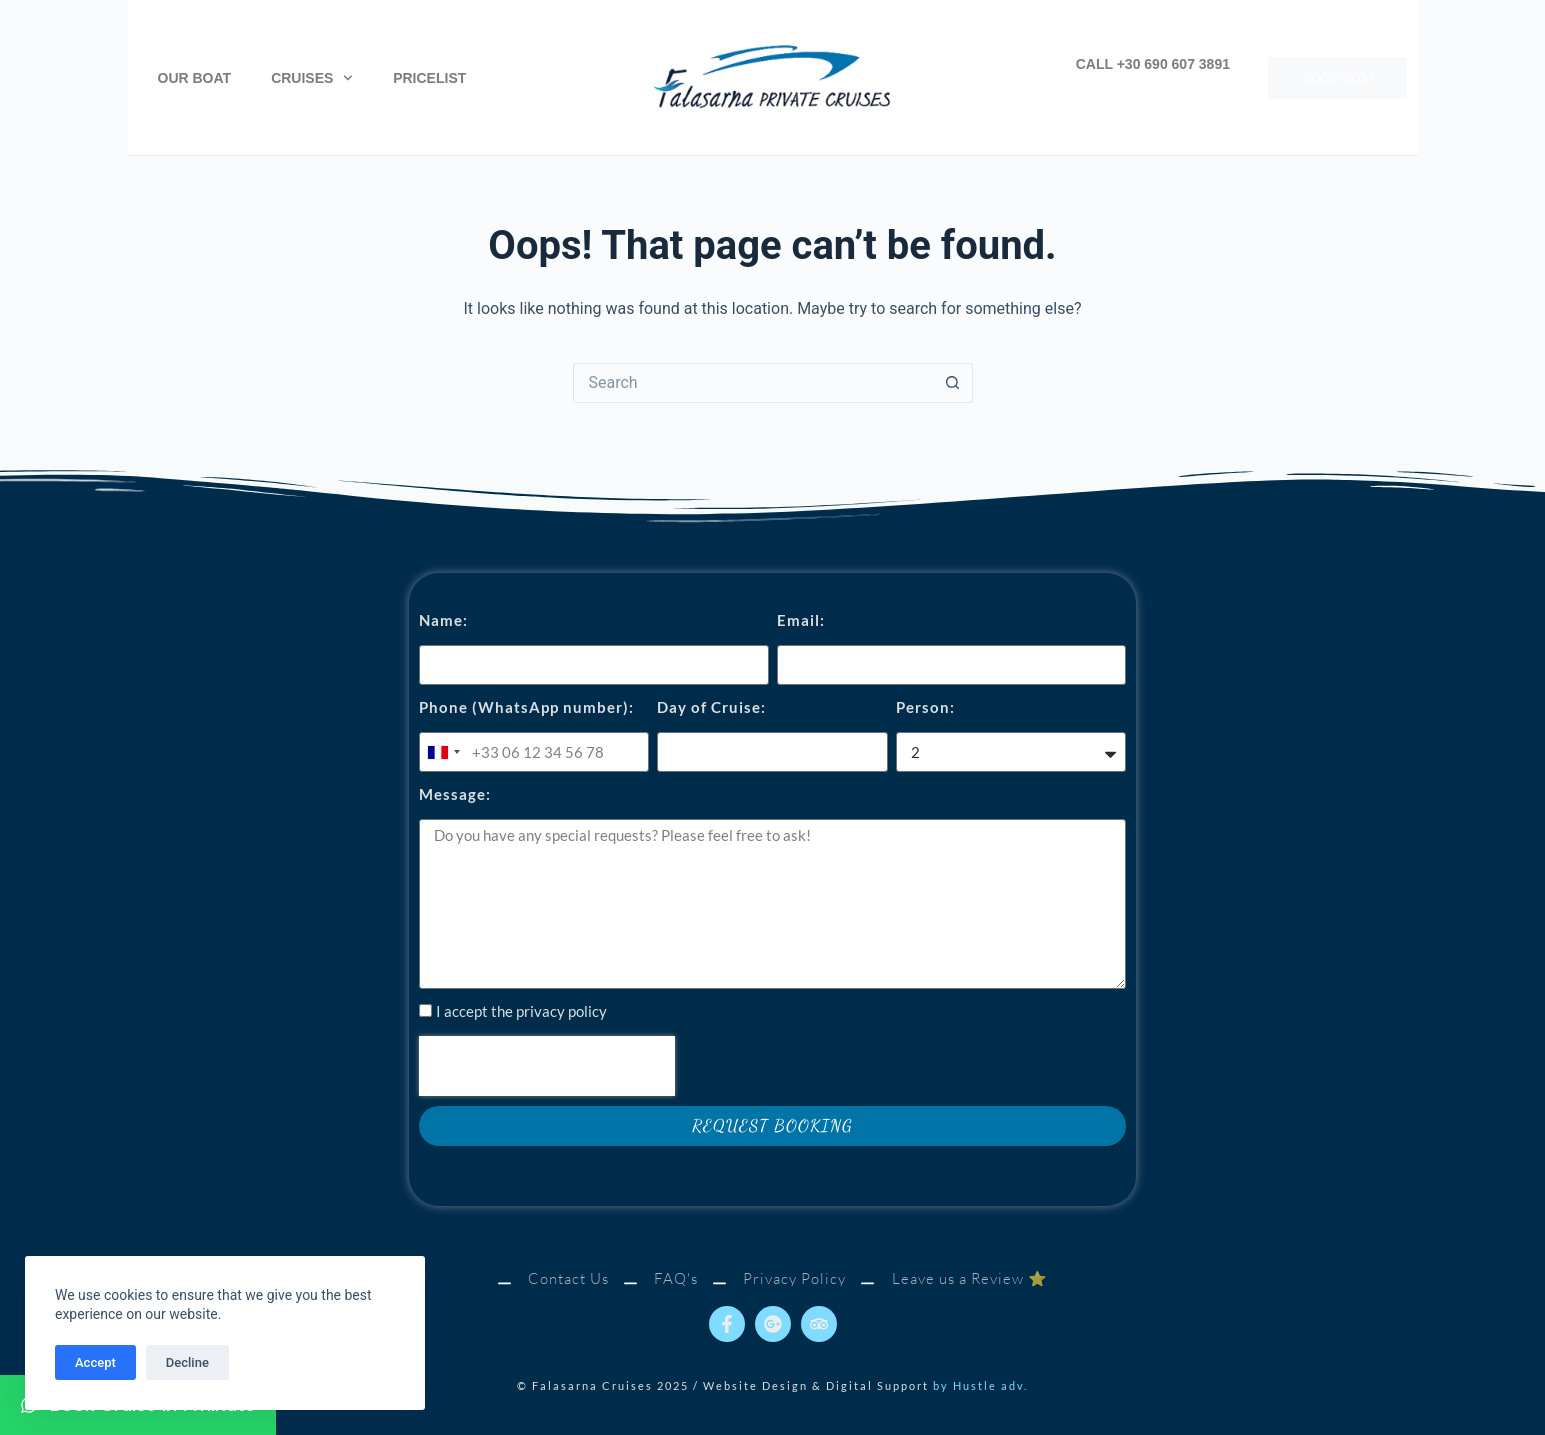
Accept (95, 1362)
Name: (443, 620)
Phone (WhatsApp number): (526, 707)
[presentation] (547, 1066)
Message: (455, 794)
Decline (187, 1362)
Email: (801, 620)
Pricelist (429, 78)
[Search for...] (753, 383)
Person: (925, 707)
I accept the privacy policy (521, 1011)
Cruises (312, 78)
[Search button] (953, 383)
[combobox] (443, 752)
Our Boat (195, 78)
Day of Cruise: (711, 707)
